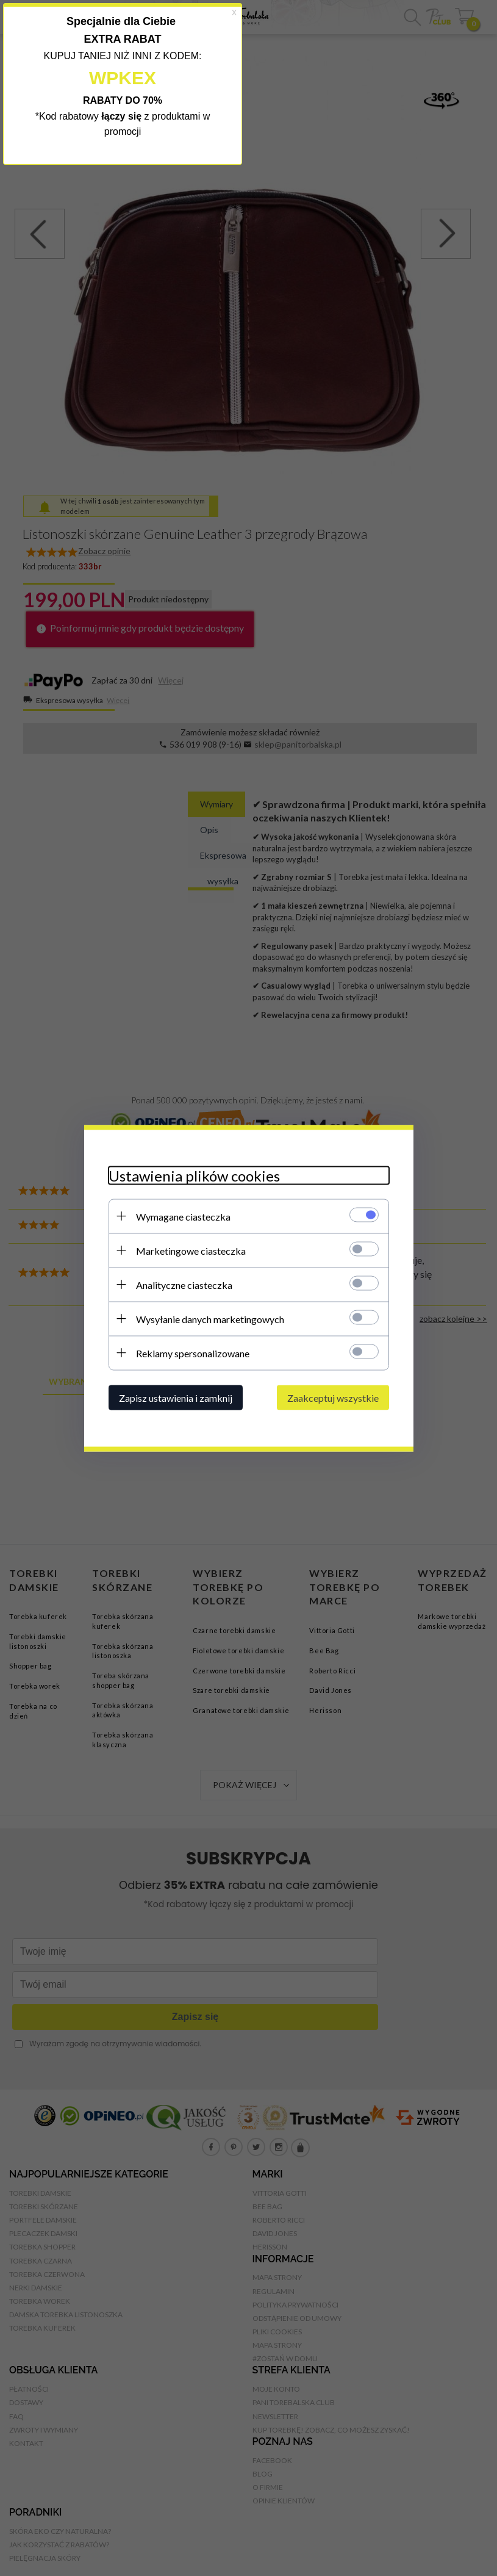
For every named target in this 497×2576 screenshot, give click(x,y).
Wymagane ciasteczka (183, 1216)
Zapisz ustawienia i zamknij (175, 1397)
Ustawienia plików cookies (194, 1175)
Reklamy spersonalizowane (192, 1352)
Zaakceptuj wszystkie (333, 1397)
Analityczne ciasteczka (184, 1284)
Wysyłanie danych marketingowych (210, 1318)
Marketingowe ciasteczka (191, 1250)
